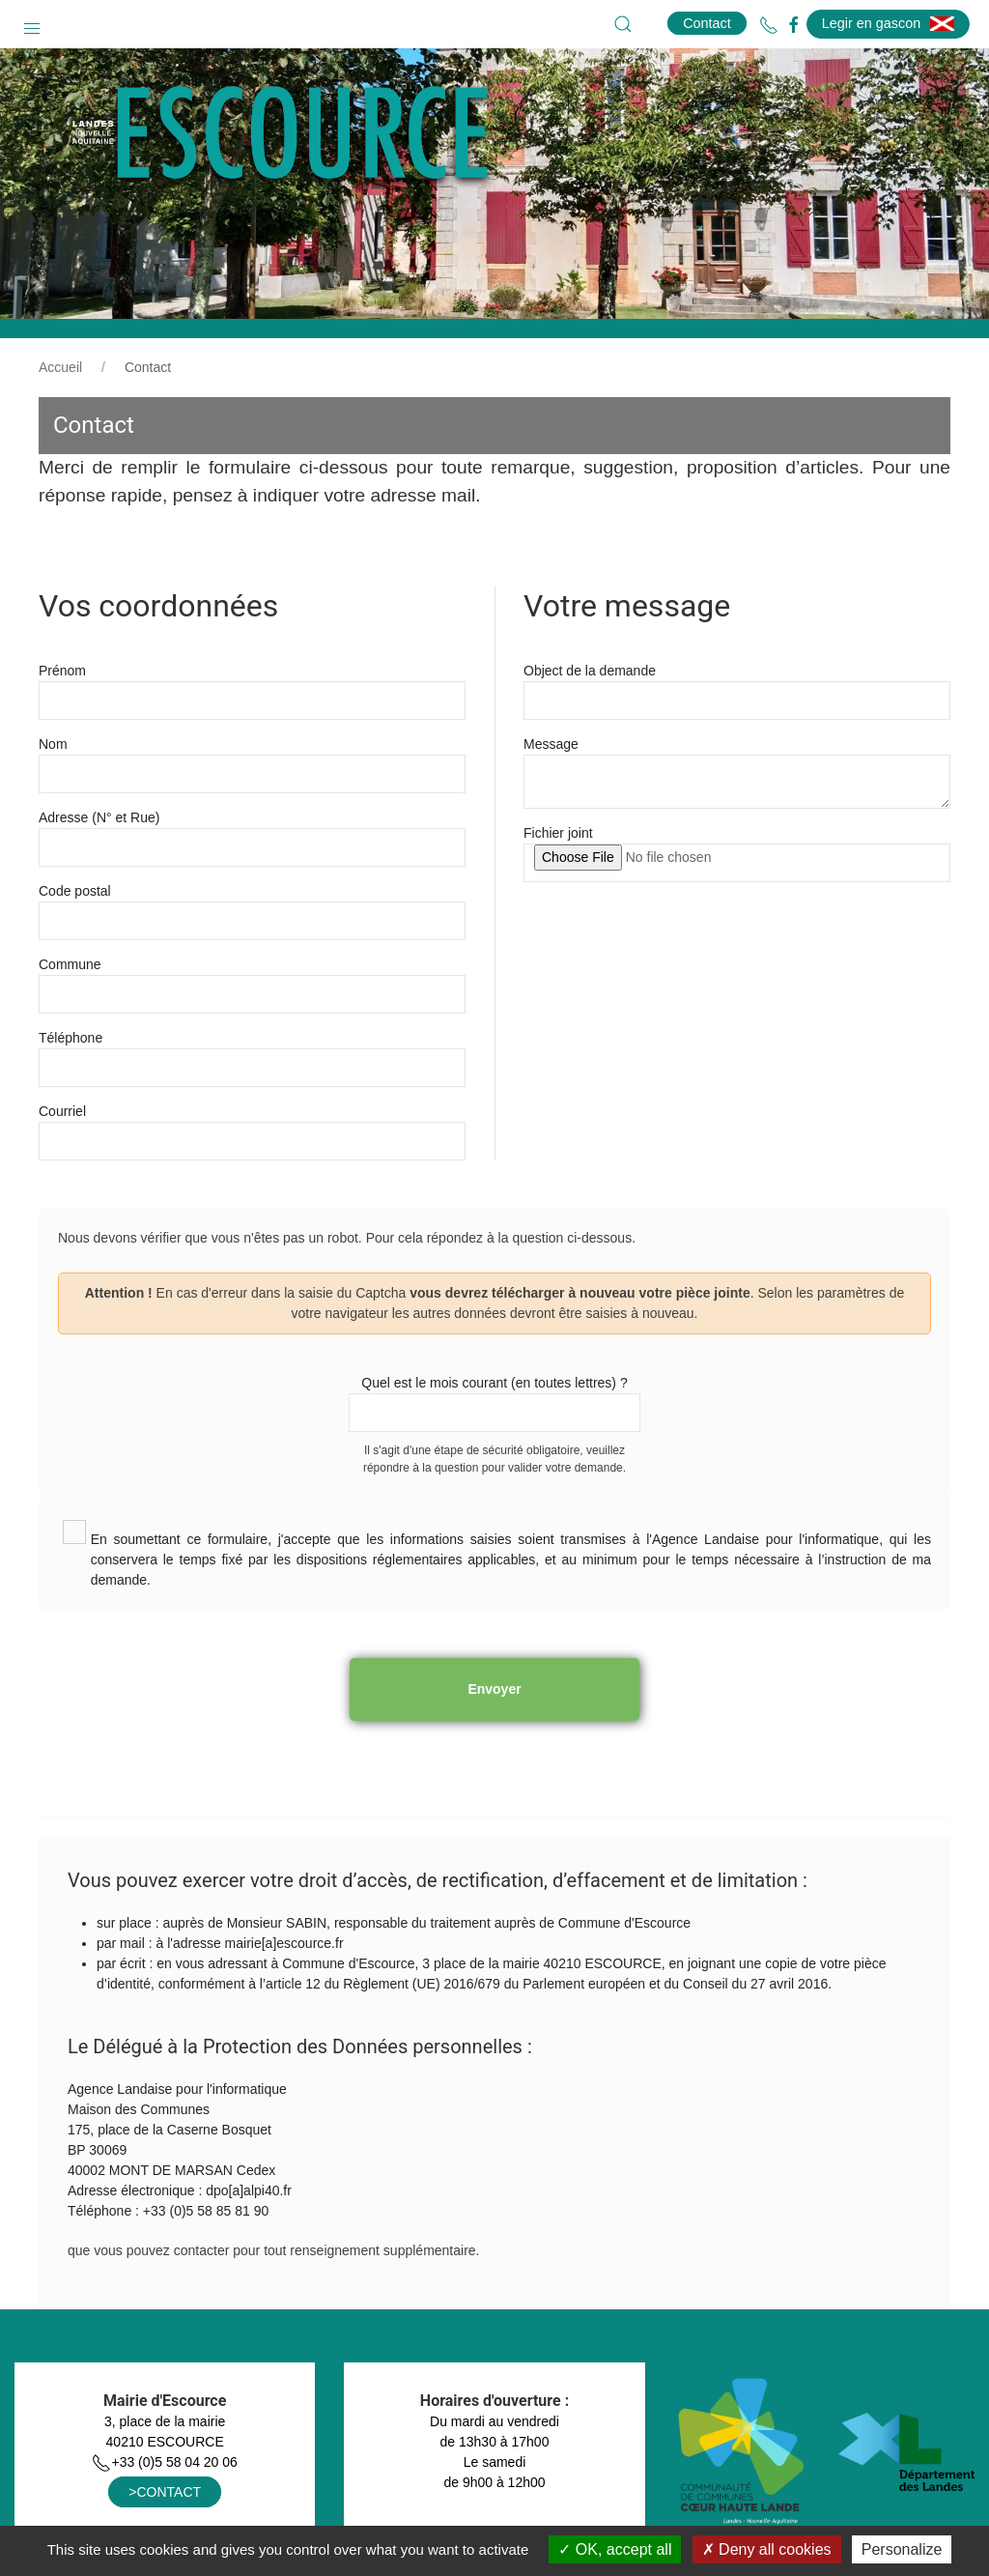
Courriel (62, 1111)
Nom (53, 744)
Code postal (75, 891)
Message (551, 744)
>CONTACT (164, 2492)
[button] (32, 24)
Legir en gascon (888, 23)
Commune (70, 964)
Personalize (902, 2549)
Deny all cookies (767, 2549)
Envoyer (494, 1689)
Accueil (60, 367)
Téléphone (70, 1037)
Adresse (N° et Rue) (99, 817)
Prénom (62, 670)
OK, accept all (614, 2549)
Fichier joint (558, 833)
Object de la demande (589, 670)
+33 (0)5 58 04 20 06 (164, 2462)
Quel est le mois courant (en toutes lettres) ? (494, 1382)
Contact (707, 23)
